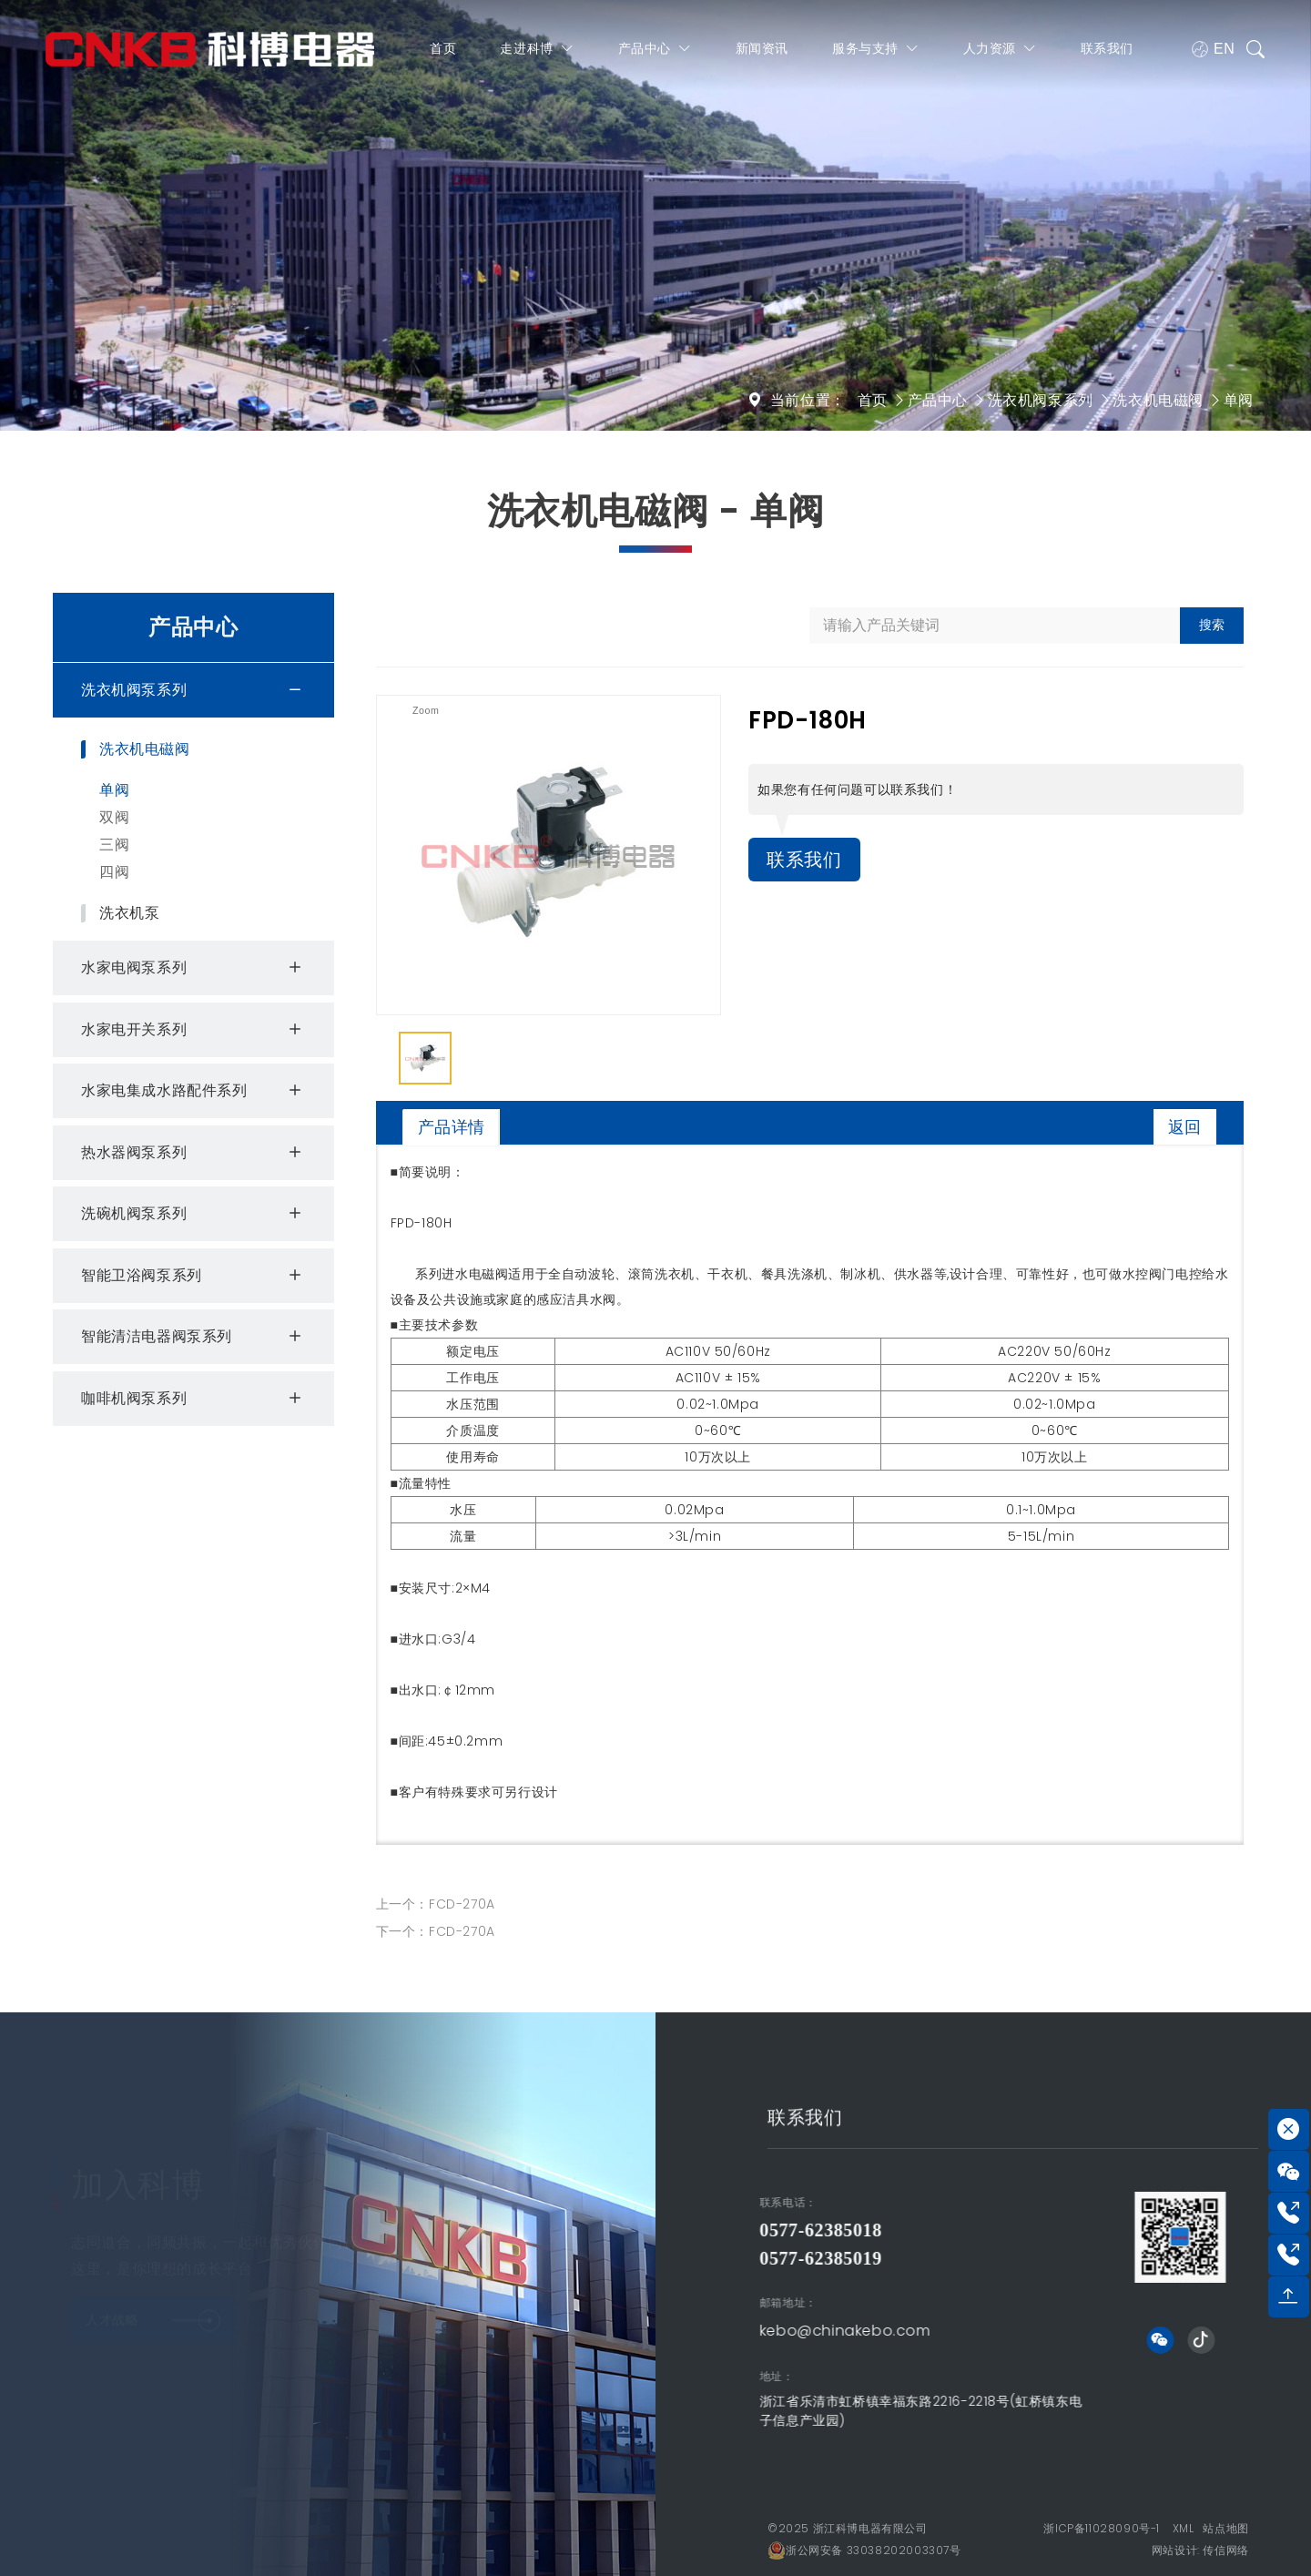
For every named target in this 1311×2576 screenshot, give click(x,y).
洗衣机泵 (129, 913)
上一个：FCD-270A (435, 1904)
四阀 (114, 871)
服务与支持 (876, 48)
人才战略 (153, 2311)
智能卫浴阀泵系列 (194, 1275)
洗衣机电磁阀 (1158, 400)
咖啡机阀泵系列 (194, 1398)
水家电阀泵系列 (194, 968)
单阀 (1239, 400)
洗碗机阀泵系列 (194, 1213)
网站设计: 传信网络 (1200, 2550)
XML (1183, 2528)
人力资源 (1000, 48)
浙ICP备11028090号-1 (1101, 2528)
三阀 (114, 844)
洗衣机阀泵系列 (1040, 400)
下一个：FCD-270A (435, 1931)
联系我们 (1107, 48)
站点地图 (1225, 2528)
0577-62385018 (585, 2230)
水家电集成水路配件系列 (194, 1091)
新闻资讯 (762, 48)
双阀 (114, 817)
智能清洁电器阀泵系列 (194, 1336)
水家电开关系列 (194, 1030)
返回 (1185, 1126)
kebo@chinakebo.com (610, 2330)
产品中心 (655, 48)
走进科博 (537, 48)
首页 (443, 48)
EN (1213, 49)
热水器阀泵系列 (194, 1152)
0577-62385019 (585, 2258)
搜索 (1212, 625)
